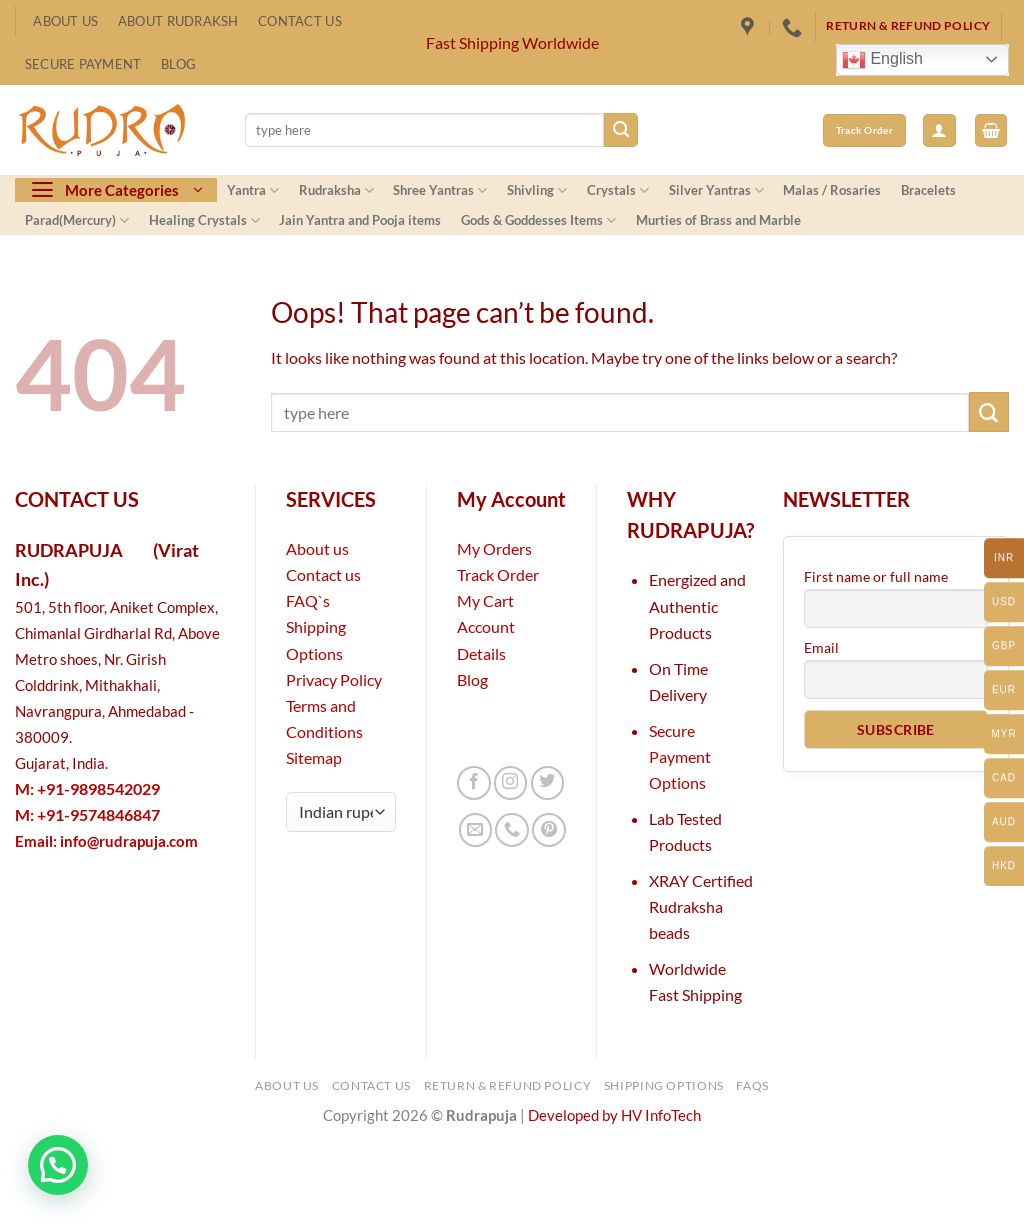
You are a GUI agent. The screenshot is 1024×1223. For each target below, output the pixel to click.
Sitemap (314, 757)
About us (317, 548)
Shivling (537, 190)
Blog (178, 64)
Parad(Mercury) (77, 220)
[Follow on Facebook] (474, 783)
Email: (106, 841)
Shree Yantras (440, 190)
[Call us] (512, 830)
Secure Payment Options (680, 756)
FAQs (752, 1085)
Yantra (253, 190)
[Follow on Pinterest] (549, 830)
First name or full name (876, 576)
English (882, 60)
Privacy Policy (334, 679)
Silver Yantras (716, 190)
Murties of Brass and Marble (718, 220)
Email (821, 647)
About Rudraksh (178, 21)
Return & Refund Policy (508, 1085)
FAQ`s (308, 600)
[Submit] (621, 130)
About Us (65, 21)
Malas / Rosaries (832, 190)
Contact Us (300, 21)
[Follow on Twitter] (548, 783)
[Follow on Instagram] (511, 783)
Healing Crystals (204, 220)
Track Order (498, 574)
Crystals (618, 190)
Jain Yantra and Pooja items (360, 220)
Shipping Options (664, 1085)
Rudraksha (336, 190)
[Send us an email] (476, 830)
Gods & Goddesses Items (538, 220)
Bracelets (928, 190)
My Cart (485, 600)
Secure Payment (83, 64)
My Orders (494, 548)
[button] (939, 130)
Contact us (323, 574)
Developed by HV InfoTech (614, 1115)
